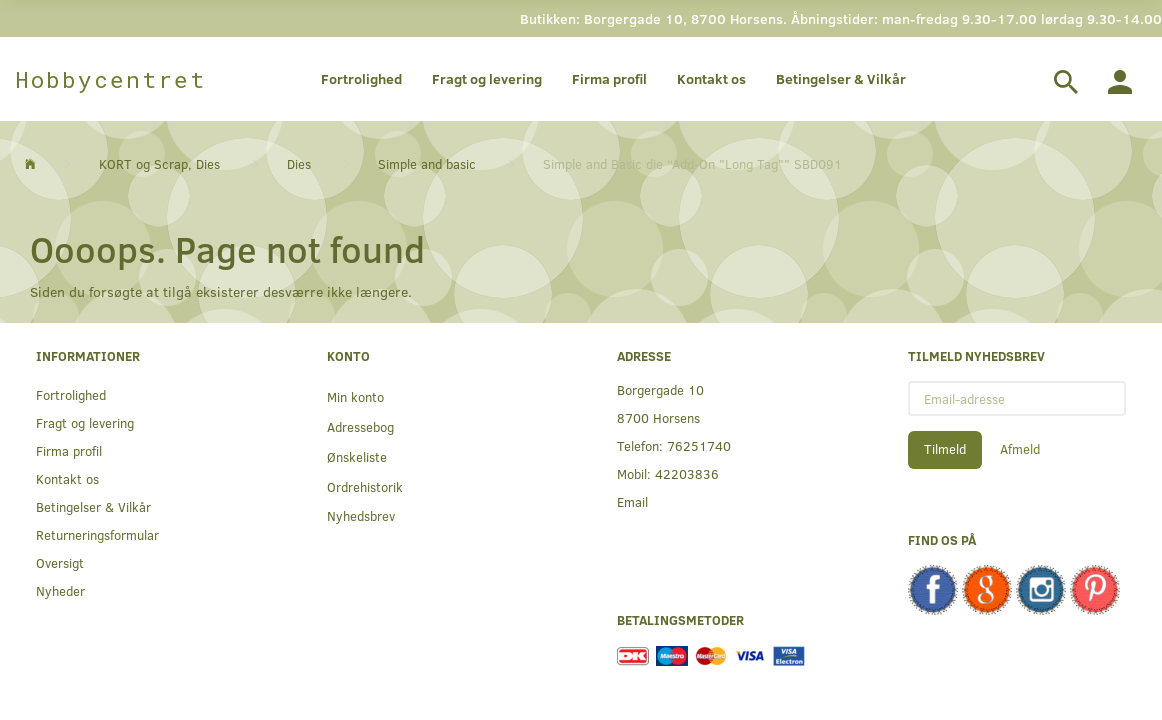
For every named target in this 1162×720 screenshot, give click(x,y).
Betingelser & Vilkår (841, 78)
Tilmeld (945, 449)
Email (632, 501)
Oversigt (60, 562)
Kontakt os (711, 78)
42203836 (687, 473)
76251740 (699, 445)
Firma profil (609, 78)
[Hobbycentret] (110, 79)
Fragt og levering (487, 78)
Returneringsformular (97, 534)
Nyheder (60, 590)
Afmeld (1020, 449)
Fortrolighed (361, 78)
